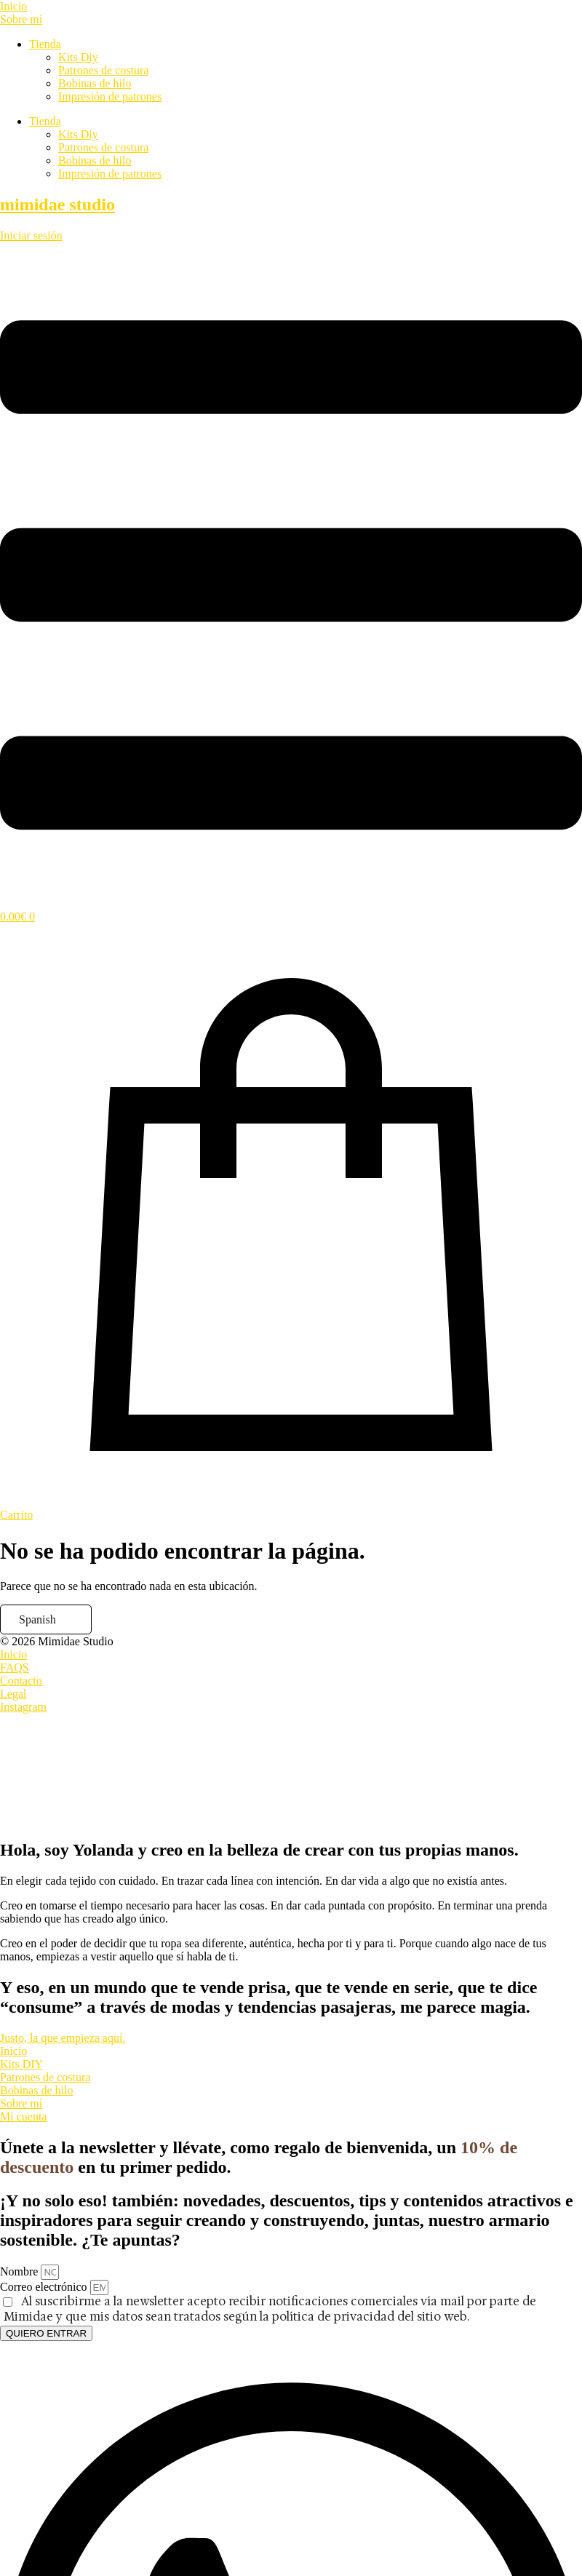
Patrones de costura (103, 70)
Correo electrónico (45, 2287)
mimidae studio (57, 204)
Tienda (45, 44)
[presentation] (109, 1768)
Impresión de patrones (110, 96)
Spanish (37, 1619)
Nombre (20, 2271)
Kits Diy (78, 57)
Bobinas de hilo (94, 83)
